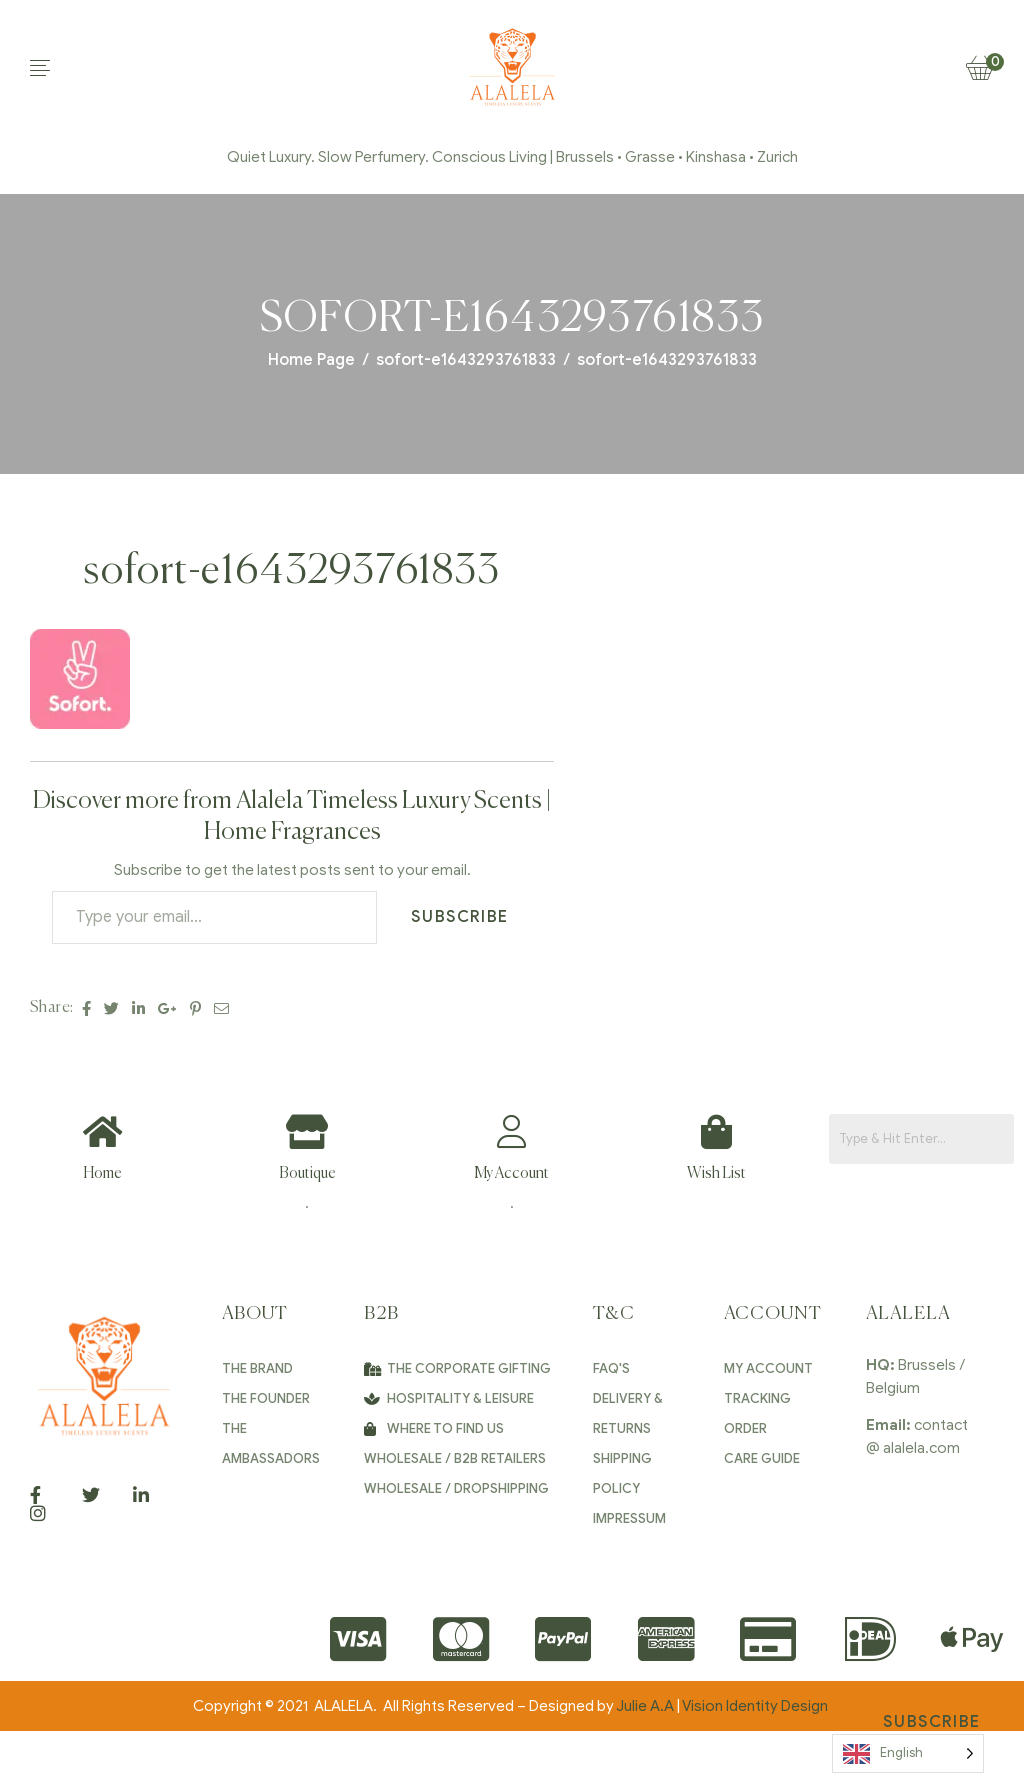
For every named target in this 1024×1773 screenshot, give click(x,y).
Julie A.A (645, 1706)
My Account (511, 1173)
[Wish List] (716, 1131)
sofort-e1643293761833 (466, 360)
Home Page (311, 360)
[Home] (102, 1131)
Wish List (716, 1173)
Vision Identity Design (756, 1706)
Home (102, 1173)
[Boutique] (307, 1131)
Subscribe (459, 917)
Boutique (307, 1173)
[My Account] (511, 1131)
